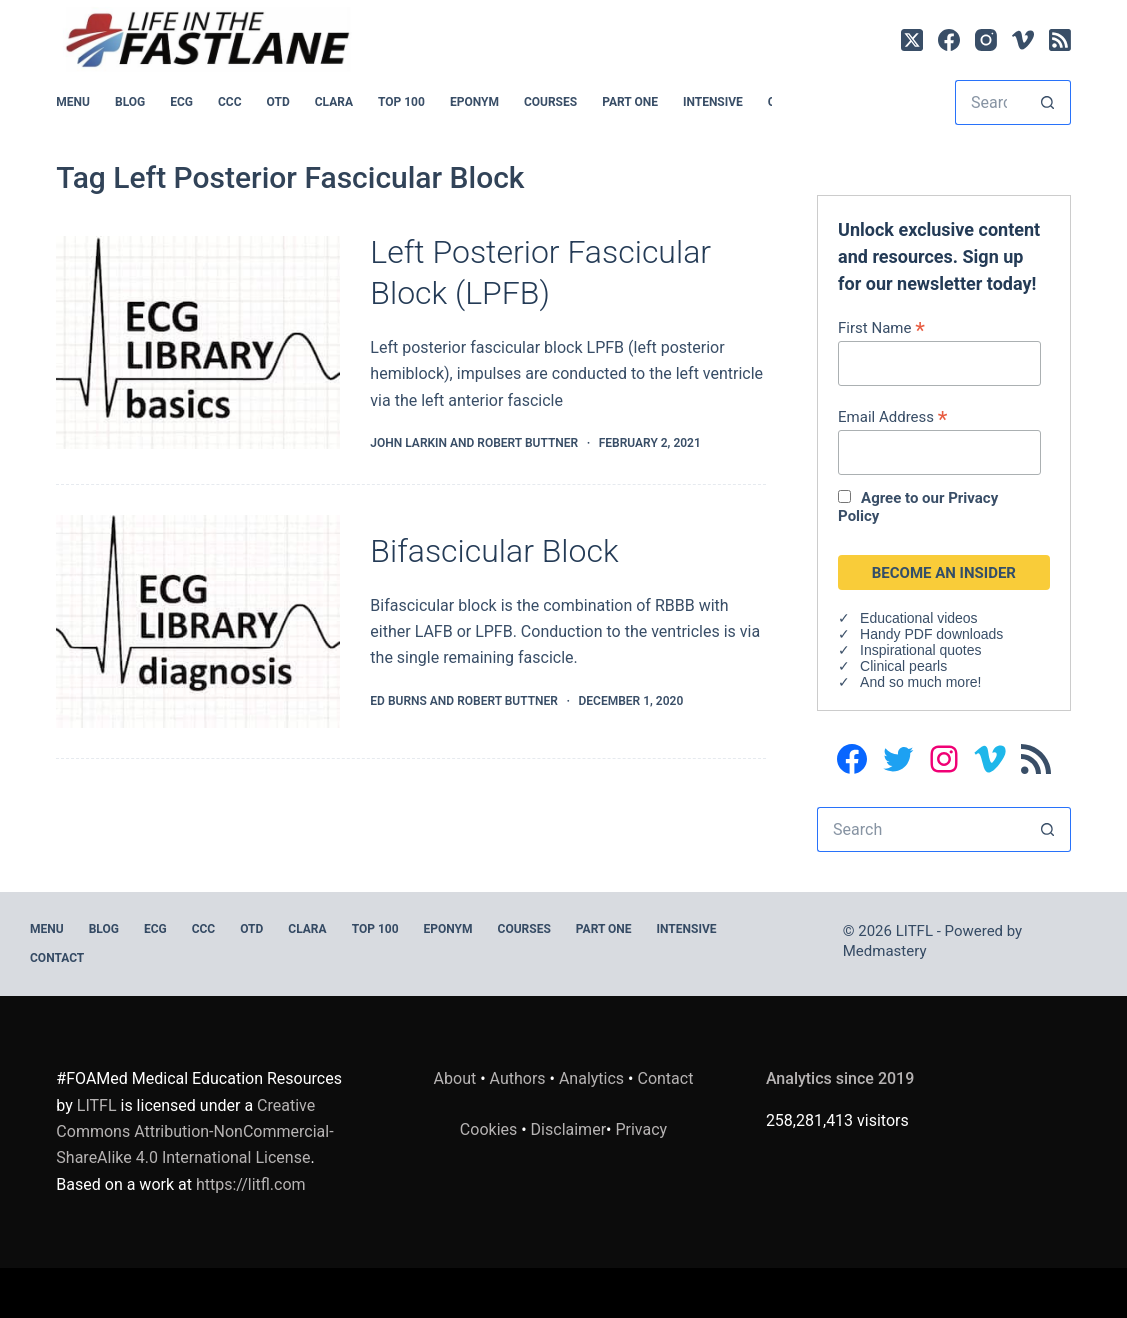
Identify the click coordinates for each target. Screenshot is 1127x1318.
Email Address (892, 416)
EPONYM (474, 102)
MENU (73, 102)
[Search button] (1048, 102)
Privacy (641, 1129)
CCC (230, 102)
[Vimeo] (1023, 40)
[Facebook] (949, 40)
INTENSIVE (713, 102)
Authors (518, 1078)
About (455, 1078)
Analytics (591, 1078)
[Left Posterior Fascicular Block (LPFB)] (198, 342)
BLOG (130, 102)
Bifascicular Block (494, 551)
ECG (181, 102)
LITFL (97, 1105)
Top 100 (401, 102)
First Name (881, 327)
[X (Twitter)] (912, 40)
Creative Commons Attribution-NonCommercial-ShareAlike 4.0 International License (194, 1132)
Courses (550, 102)
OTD (278, 102)
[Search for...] (990, 102)
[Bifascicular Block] (198, 621)
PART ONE (630, 102)
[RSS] (1060, 40)
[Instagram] (986, 40)
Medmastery (885, 951)
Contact (57, 958)
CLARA (334, 102)
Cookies (490, 1129)
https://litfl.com (251, 1184)
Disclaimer (568, 1129)
